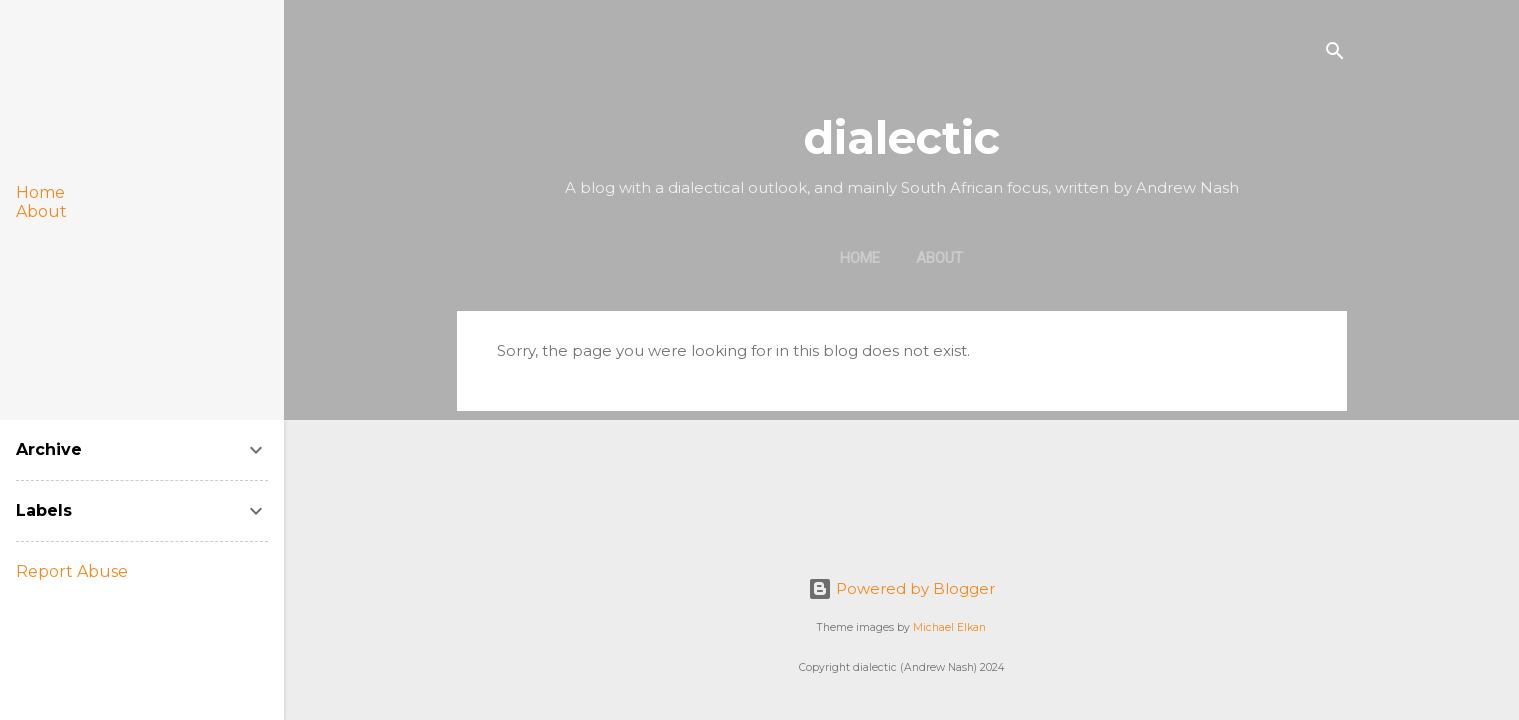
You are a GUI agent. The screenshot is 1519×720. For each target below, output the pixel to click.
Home (860, 258)
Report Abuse (72, 571)
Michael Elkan (949, 627)
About (939, 258)
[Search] (1335, 54)
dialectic (901, 137)
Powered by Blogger (901, 588)
